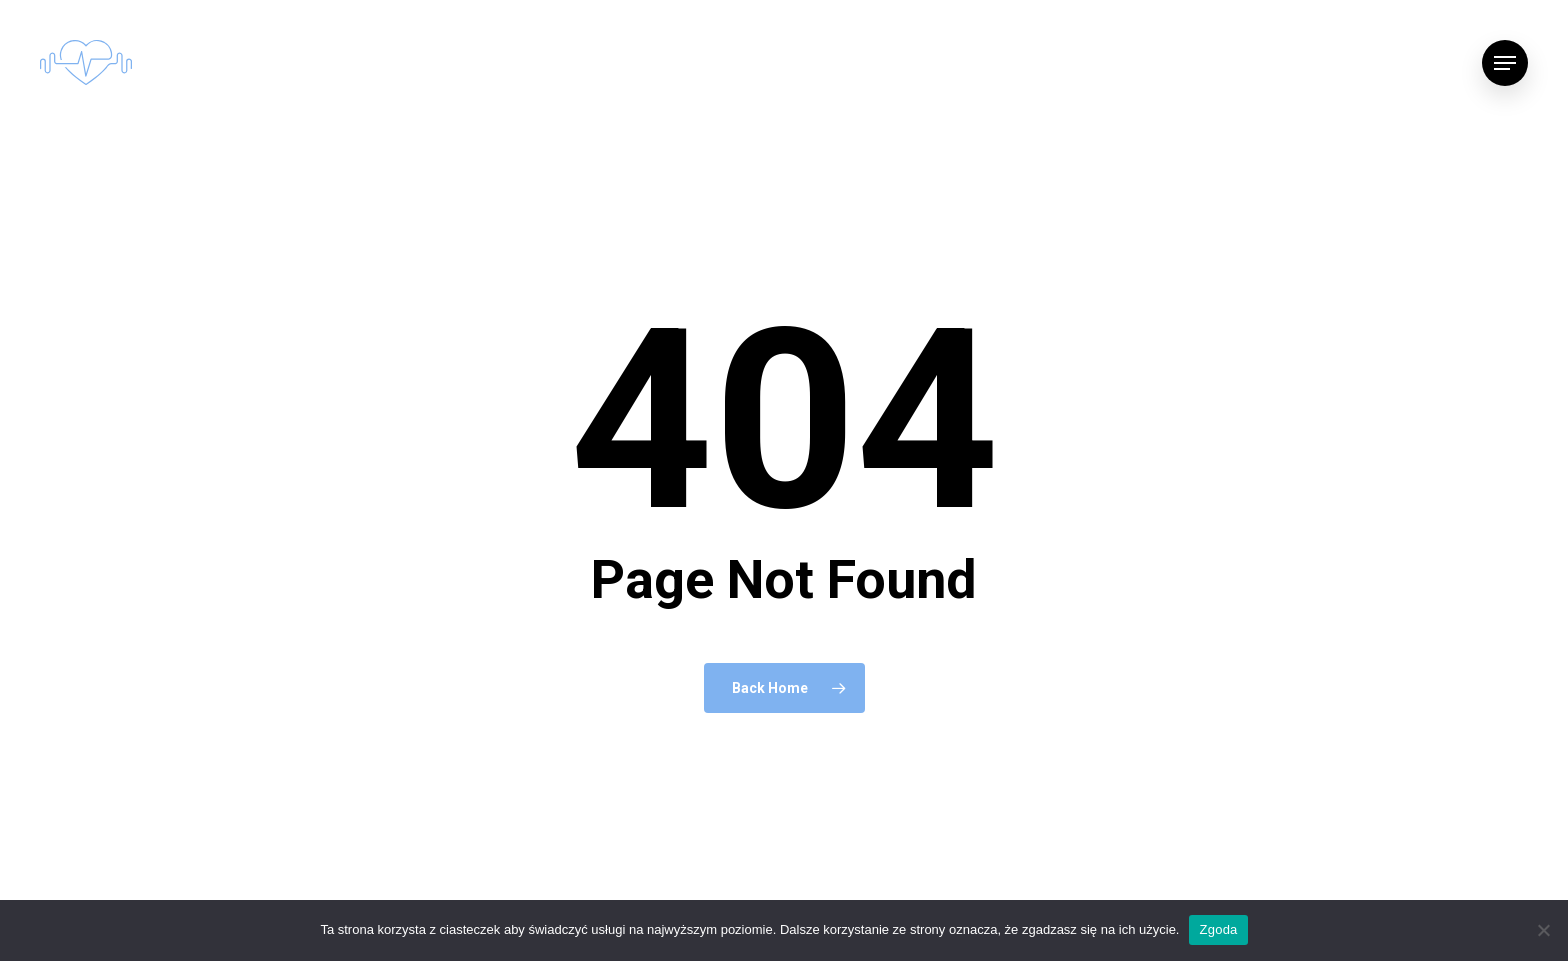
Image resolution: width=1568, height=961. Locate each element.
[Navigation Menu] (1505, 63)
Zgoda (1218, 929)
